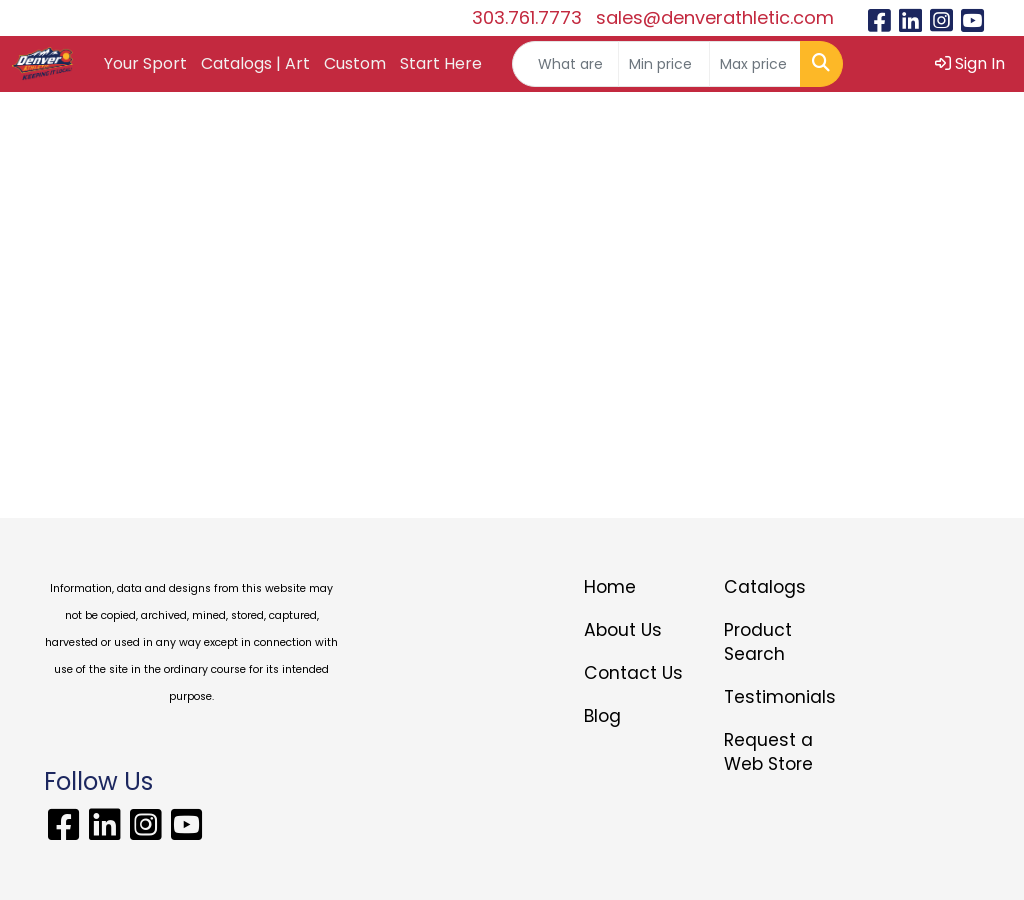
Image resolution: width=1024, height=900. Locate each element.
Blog (602, 716)
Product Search (758, 642)
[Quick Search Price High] (755, 64)
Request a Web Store (768, 752)
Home (610, 587)
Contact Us (633, 673)
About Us (623, 630)
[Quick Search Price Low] (664, 64)
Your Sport (145, 63)
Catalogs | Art (255, 63)
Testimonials (780, 697)
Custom (355, 63)
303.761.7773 (527, 17)
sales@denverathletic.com (715, 17)
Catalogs (765, 587)
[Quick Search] (565, 64)
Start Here (441, 63)
